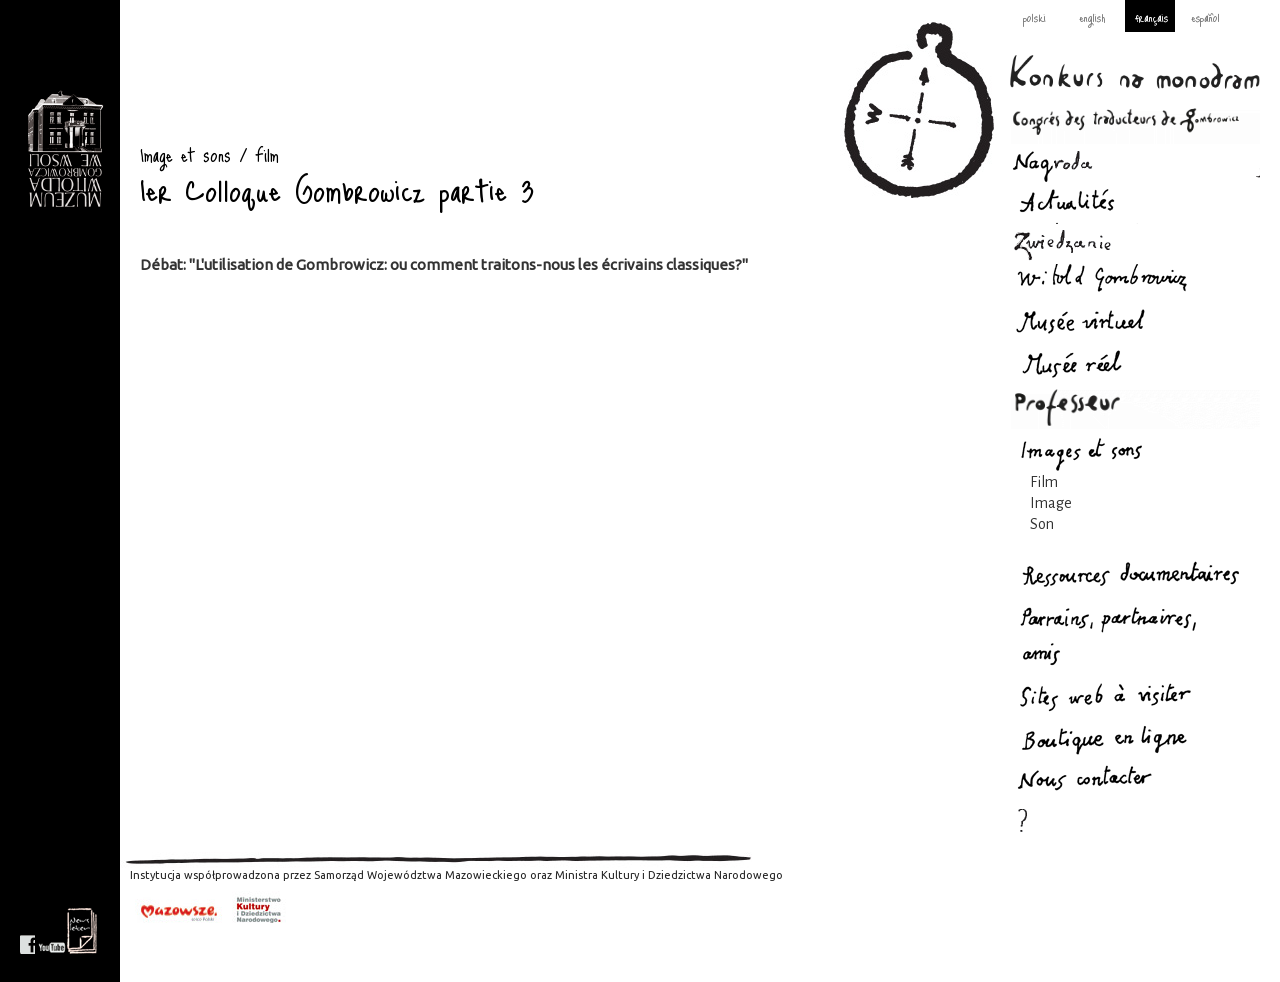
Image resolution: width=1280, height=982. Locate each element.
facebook (27, 931)
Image (1051, 503)
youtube (52, 931)
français (1151, 17)
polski (1034, 17)
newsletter (82, 931)
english (1092, 17)
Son (1042, 524)
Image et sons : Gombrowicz (64, 149)
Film (1044, 482)
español (1205, 17)
